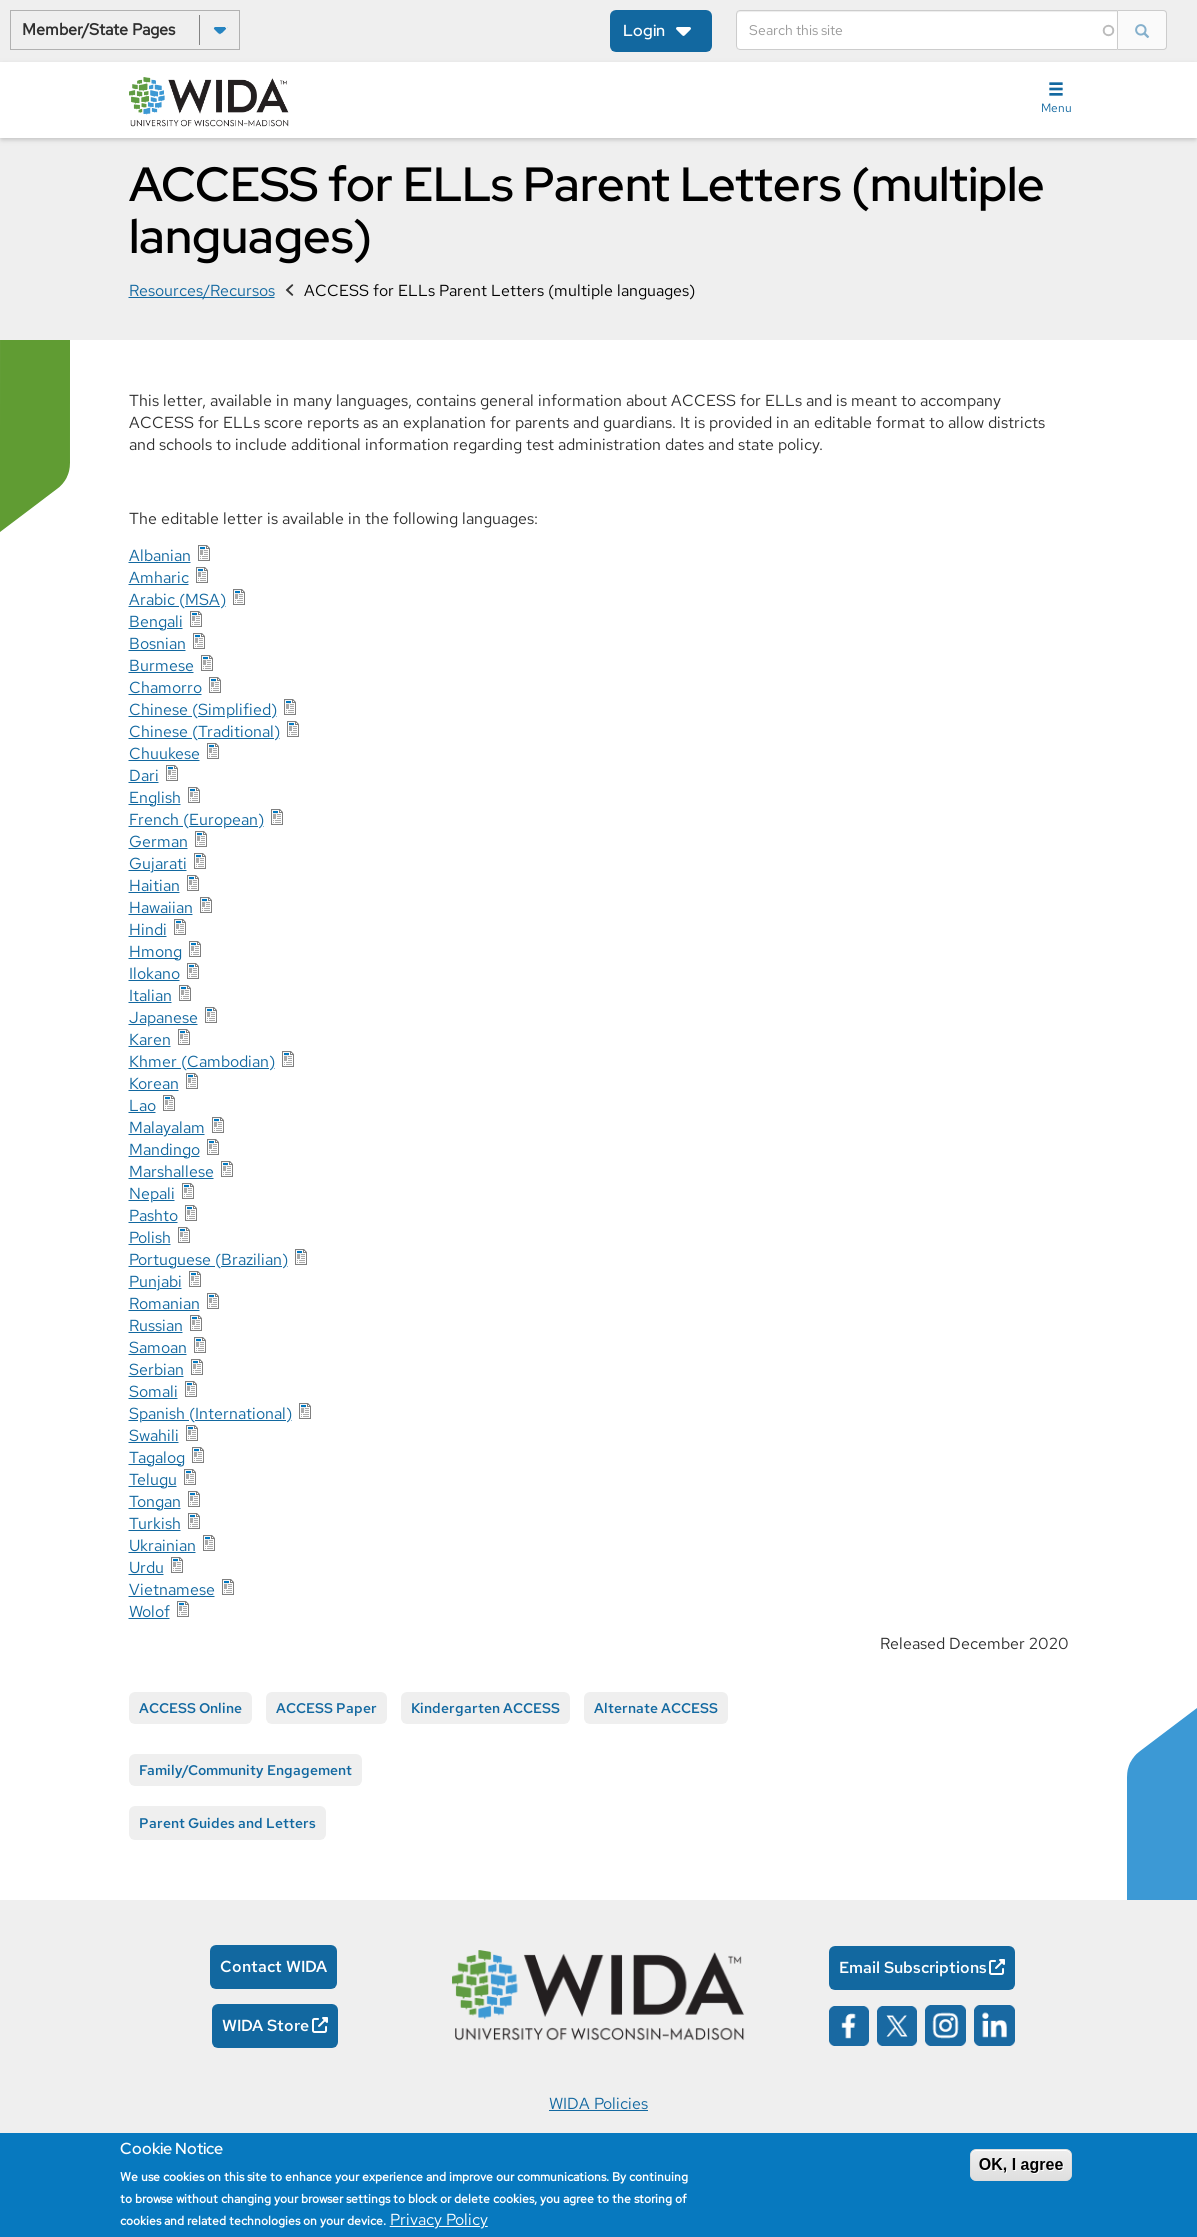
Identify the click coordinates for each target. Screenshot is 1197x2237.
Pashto (153, 1215)
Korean (154, 1083)
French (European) (196, 819)
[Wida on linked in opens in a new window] (994, 2024)
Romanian (164, 1303)
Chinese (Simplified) (203, 709)
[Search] (927, 30)
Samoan (158, 1347)
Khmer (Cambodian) (202, 1061)
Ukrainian (162, 1545)
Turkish (155, 1523)
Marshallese (171, 1171)
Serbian (156, 1369)
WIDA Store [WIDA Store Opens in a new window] (265, 2025)
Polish (150, 1237)
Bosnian (157, 643)
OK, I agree (1021, 2164)
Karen (150, 1039)
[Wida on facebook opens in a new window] (849, 2024)
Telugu (153, 1479)
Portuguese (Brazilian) (208, 1259)
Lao (142, 1105)
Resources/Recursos (202, 290)
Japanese (163, 1017)
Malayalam (167, 1127)
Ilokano (154, 973)
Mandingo (164, 1149)
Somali (153, 1391)
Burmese (161, 665)
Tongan (155, 1501)
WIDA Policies (598, 2103)
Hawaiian (161, 907)
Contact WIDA (273, 1966)
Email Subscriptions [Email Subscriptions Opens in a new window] (913, 1967)
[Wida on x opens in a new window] (897, 2024)
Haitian (154, 885)
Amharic (159, 577)
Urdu (146, 1567)
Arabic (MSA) (177, 599)
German (158, 841)
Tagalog (157, 1457)
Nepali (152, 1193)
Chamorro (165, 687)
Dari (144, 775)
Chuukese (164, 753)
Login (644, 30)
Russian (156, 1325)
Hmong (155, 951)
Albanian (160, 555)
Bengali (156, 621)
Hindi (148, 929)
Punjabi (155, 1281)
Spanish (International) (210, 1413)
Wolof (149, 1611)
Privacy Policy (439, 2219)
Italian (150, 995)
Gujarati (158, 863)
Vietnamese (172, 1589)
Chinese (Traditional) (204, 731)
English (155, 797)
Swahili (154, 1435)
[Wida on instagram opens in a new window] (945, 2024)
